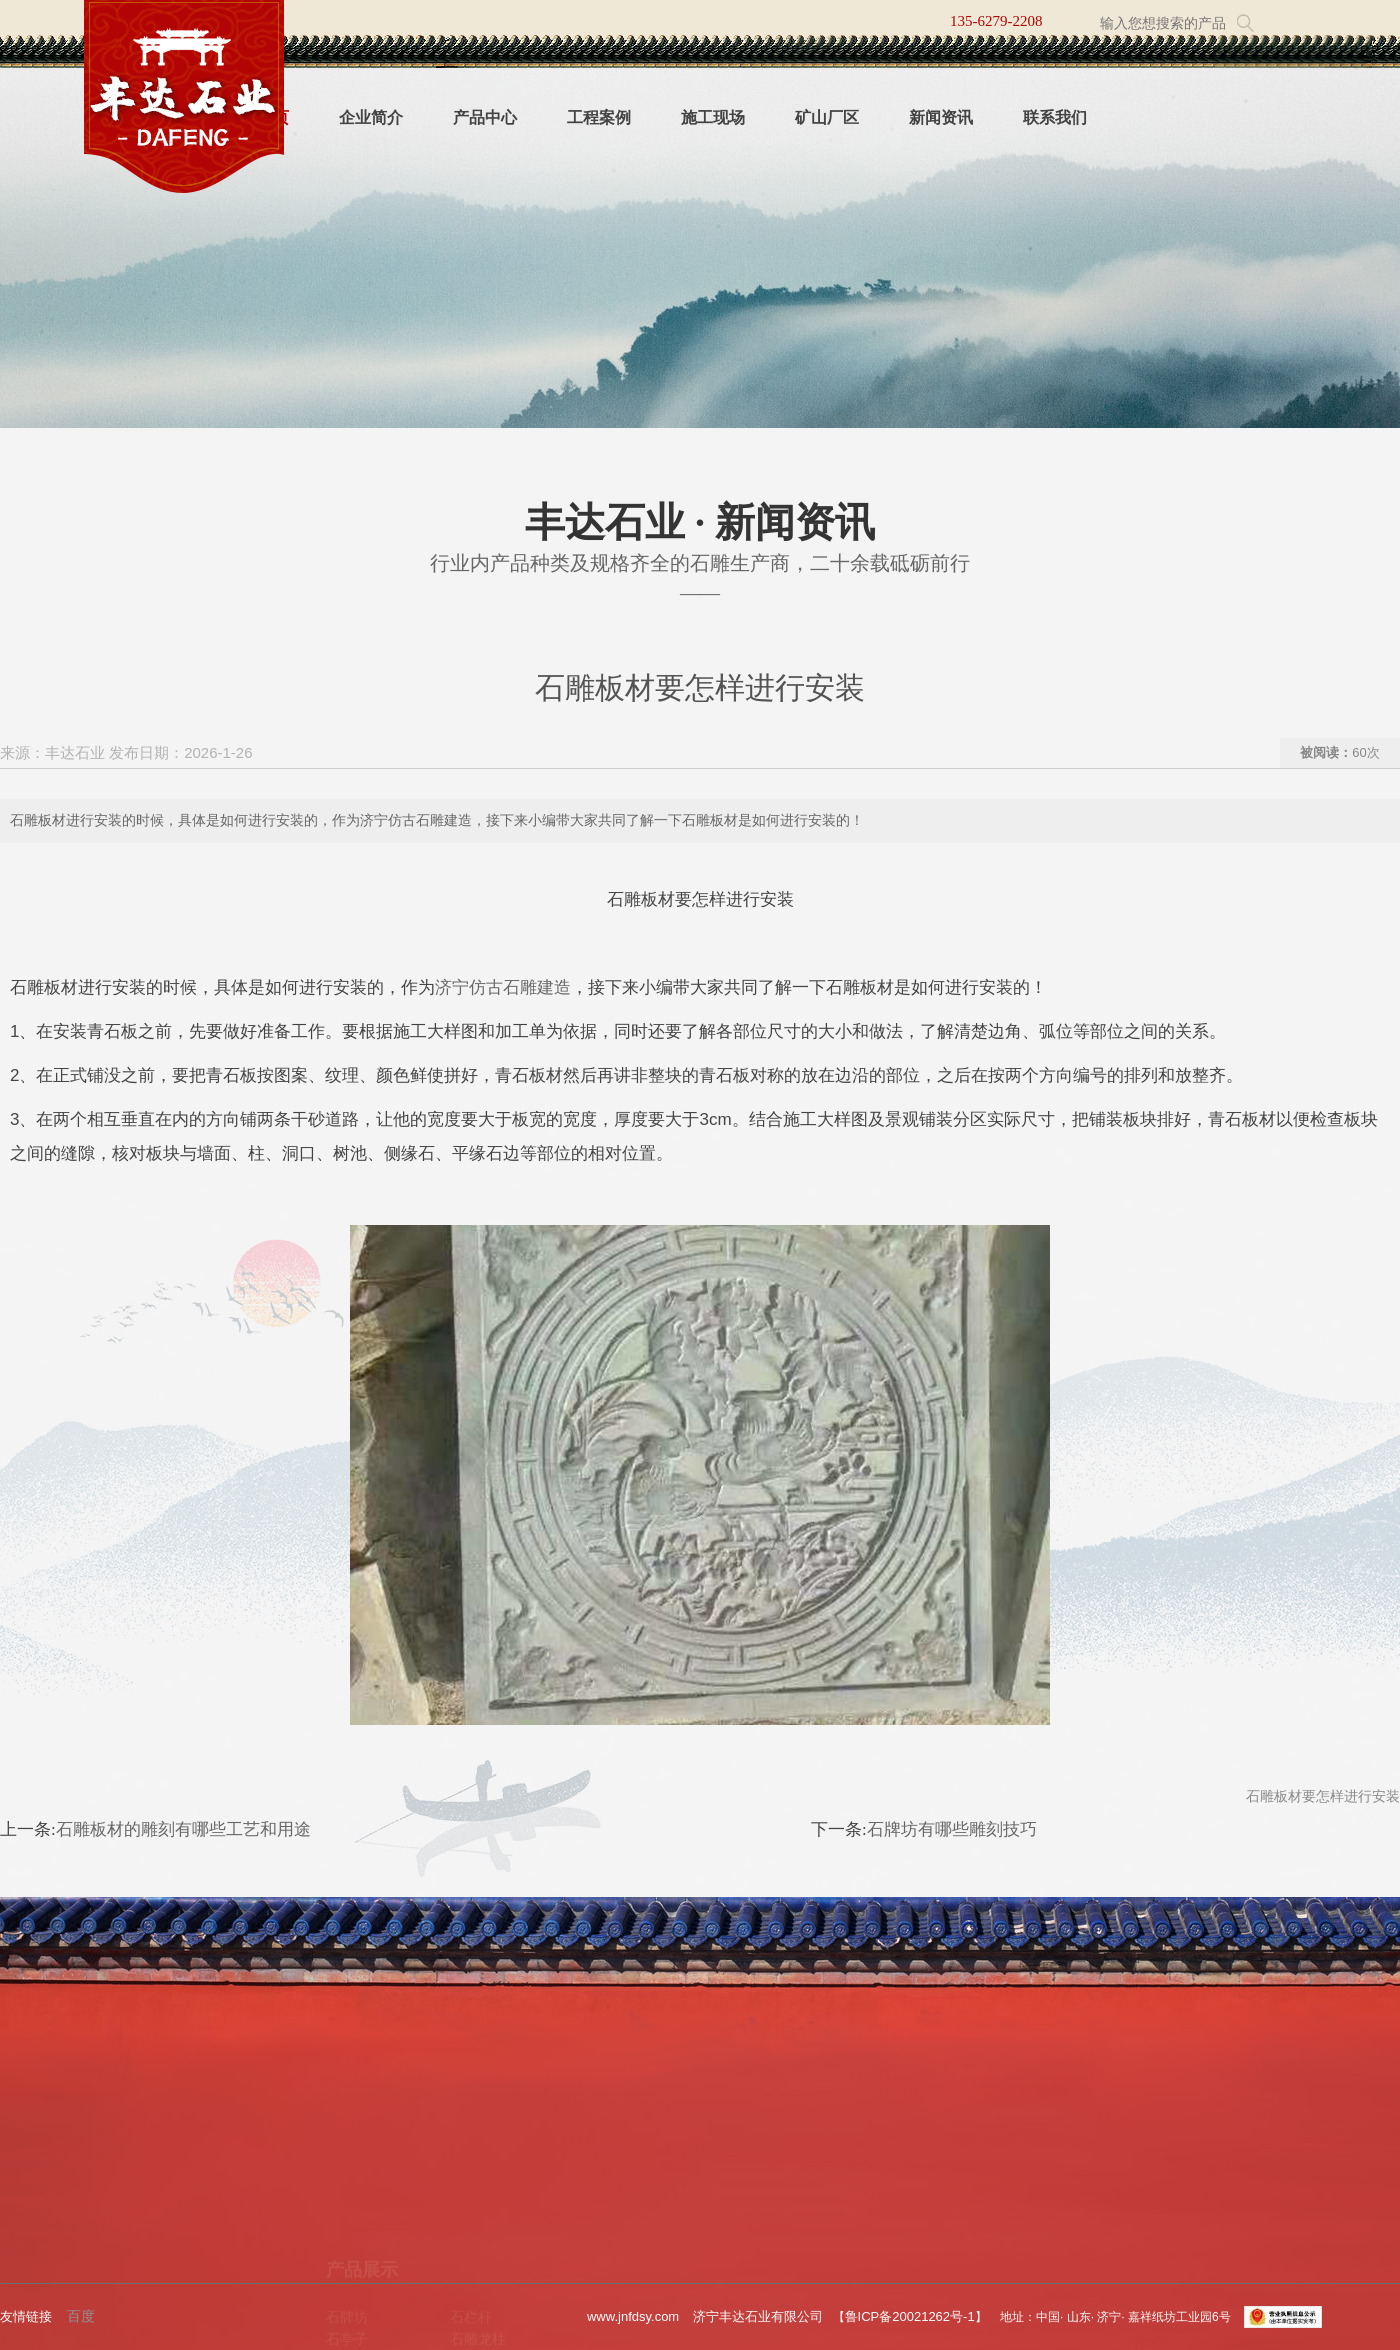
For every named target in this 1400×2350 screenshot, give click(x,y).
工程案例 (599, 117)
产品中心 (485, 117)
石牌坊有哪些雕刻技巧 (952, 1829)
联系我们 (1055, 117)
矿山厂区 (827, 117)
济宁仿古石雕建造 (503, 987)
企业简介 (371, 117)
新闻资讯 (941, 117)
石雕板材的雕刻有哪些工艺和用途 (183, 1829)
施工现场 (713, 117)
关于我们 (106, 2157)
